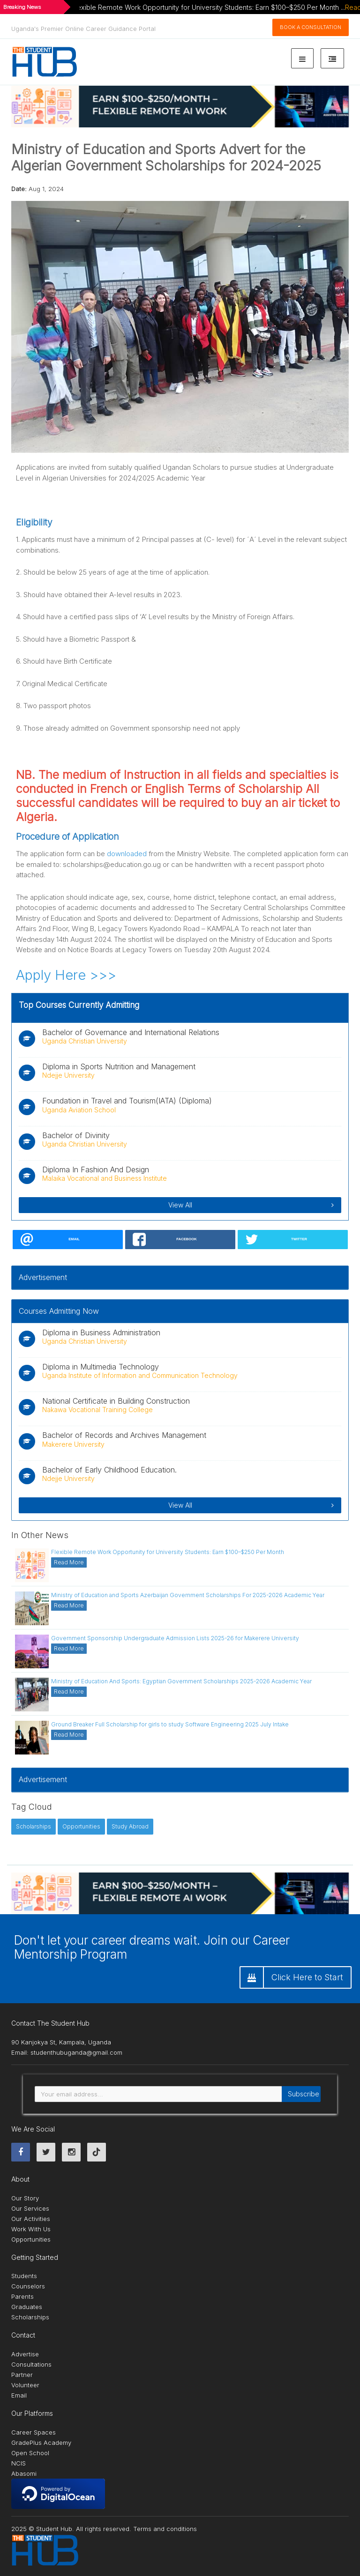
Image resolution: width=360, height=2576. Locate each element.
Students (24, 2276)
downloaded (127, 853)
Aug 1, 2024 (46, 188)
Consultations (31, 2364)
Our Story (25, 2198)
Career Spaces (33, 2432)
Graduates (26, 2306)
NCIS (18, 2463)
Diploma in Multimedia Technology (100, 1366)
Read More (69, 1562)
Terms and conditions (165, 2528)
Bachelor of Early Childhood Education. (109, 1469)
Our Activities (30, 2218)
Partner (22, 2374)
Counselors (28, 2286)
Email (19, 2395)
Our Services (30, 2208)
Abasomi (24, 2473)
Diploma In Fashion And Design (95, 1169)
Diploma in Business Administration (101, 1332)
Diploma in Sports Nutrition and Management (118, 1066)
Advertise (25, 2354)
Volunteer (25, 2385)
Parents (22, 2296)
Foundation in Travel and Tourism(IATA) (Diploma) (127, 1100)
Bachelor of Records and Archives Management (124, 1435)
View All (180, 1205)
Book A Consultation (310, 27)
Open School (30, 2453)
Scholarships (30, 2317)
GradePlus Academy (41, 2442)
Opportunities (31, 2239)
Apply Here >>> (66, 975)
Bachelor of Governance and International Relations (130, 1032)
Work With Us (31, 2229)
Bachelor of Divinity (76, 1135)
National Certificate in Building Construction (116, 1401)
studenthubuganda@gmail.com (76, 2052)
